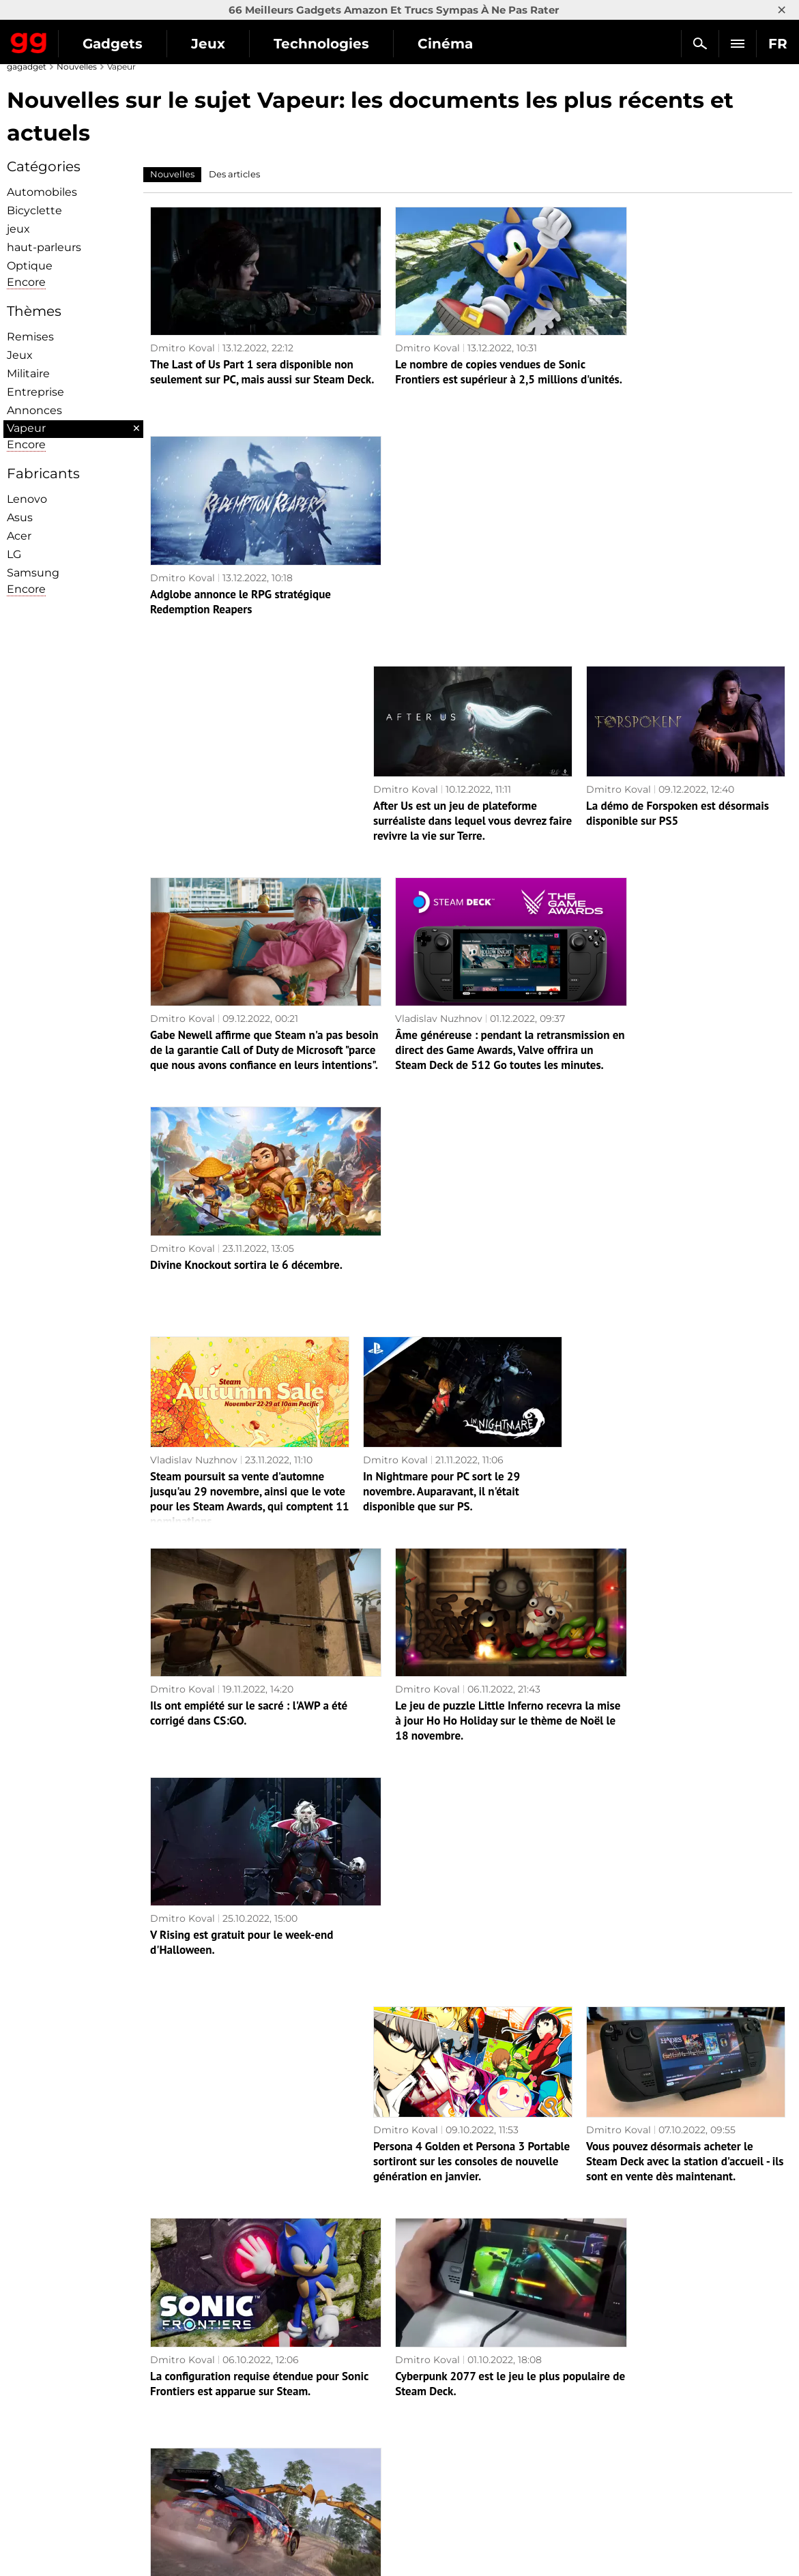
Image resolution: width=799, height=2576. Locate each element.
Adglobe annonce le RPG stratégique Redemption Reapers (673, 356)
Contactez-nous (51, 2487)
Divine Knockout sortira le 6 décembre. (679, 773)
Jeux (208, 43)
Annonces (34, 410)
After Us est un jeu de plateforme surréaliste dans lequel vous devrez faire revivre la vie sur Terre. (472, 575)
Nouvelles (77, 66)
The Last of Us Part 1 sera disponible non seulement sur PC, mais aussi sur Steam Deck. (241, 363)
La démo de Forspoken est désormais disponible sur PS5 (677, 568)
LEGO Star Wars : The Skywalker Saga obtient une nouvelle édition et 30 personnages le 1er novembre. (678, 2275)
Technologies (321, 43)
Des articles (234, 174)
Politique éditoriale (59, 2456)
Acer (19, 535)
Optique (30, 265)
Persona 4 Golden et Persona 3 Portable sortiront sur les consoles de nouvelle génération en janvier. (471, 1425)
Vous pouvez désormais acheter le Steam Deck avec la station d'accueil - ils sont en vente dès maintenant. (684, 1425)
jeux (18, 228)
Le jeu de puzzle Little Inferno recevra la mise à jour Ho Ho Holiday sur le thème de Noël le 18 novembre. (466, 1213)
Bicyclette (34, 210)
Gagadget (29, 40)
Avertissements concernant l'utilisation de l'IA (123, 2471)
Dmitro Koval (182, 332)
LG (14, 554)
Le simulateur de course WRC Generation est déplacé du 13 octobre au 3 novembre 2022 (683, 1638)
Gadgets (113, 43)
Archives (436, 2381)
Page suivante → (419, 2350)
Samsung (33, 572)
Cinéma (445, 43)
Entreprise (35, 391)
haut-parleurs (44, 247)
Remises (30, 336)
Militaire (28, 373)
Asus (20, 517)
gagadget (26, 66)
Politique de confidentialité (78, 2503)
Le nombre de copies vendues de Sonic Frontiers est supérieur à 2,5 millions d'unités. (461, 363)
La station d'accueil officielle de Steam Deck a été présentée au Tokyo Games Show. (677, 2063)
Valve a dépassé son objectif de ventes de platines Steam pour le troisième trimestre (460, 2063)
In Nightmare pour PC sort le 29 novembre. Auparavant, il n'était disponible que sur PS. (441, 1000)
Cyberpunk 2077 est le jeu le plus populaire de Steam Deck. (448, 1631)
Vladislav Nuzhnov (410, 757)
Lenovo (27, 499)
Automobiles (42, 192)
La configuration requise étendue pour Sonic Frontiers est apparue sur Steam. (245, 1631)
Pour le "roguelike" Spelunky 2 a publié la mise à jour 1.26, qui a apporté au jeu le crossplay (248, 2063)
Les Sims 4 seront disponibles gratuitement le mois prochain (448, 2268)
